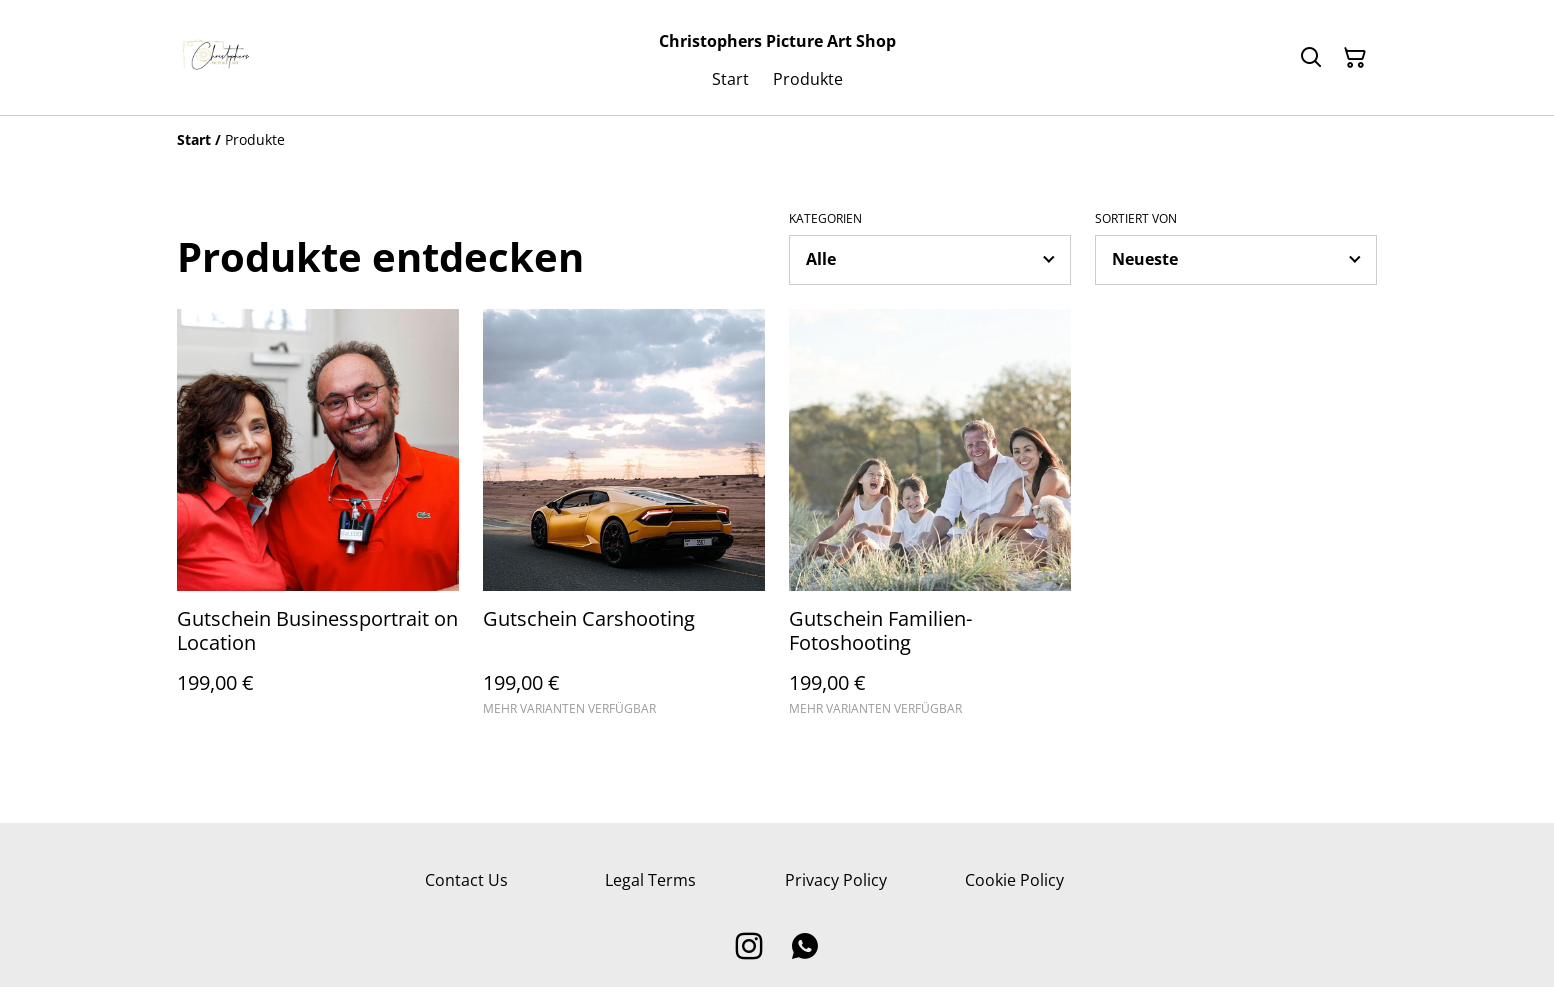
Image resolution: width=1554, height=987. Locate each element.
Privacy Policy (836, 880)
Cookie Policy (1014, 880)
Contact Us (466, 880)
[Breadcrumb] (777, 140)
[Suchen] (1311, 58)
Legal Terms (650, 880)
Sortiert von (1136, 219)
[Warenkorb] (1355, 58)
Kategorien (825, 219)
